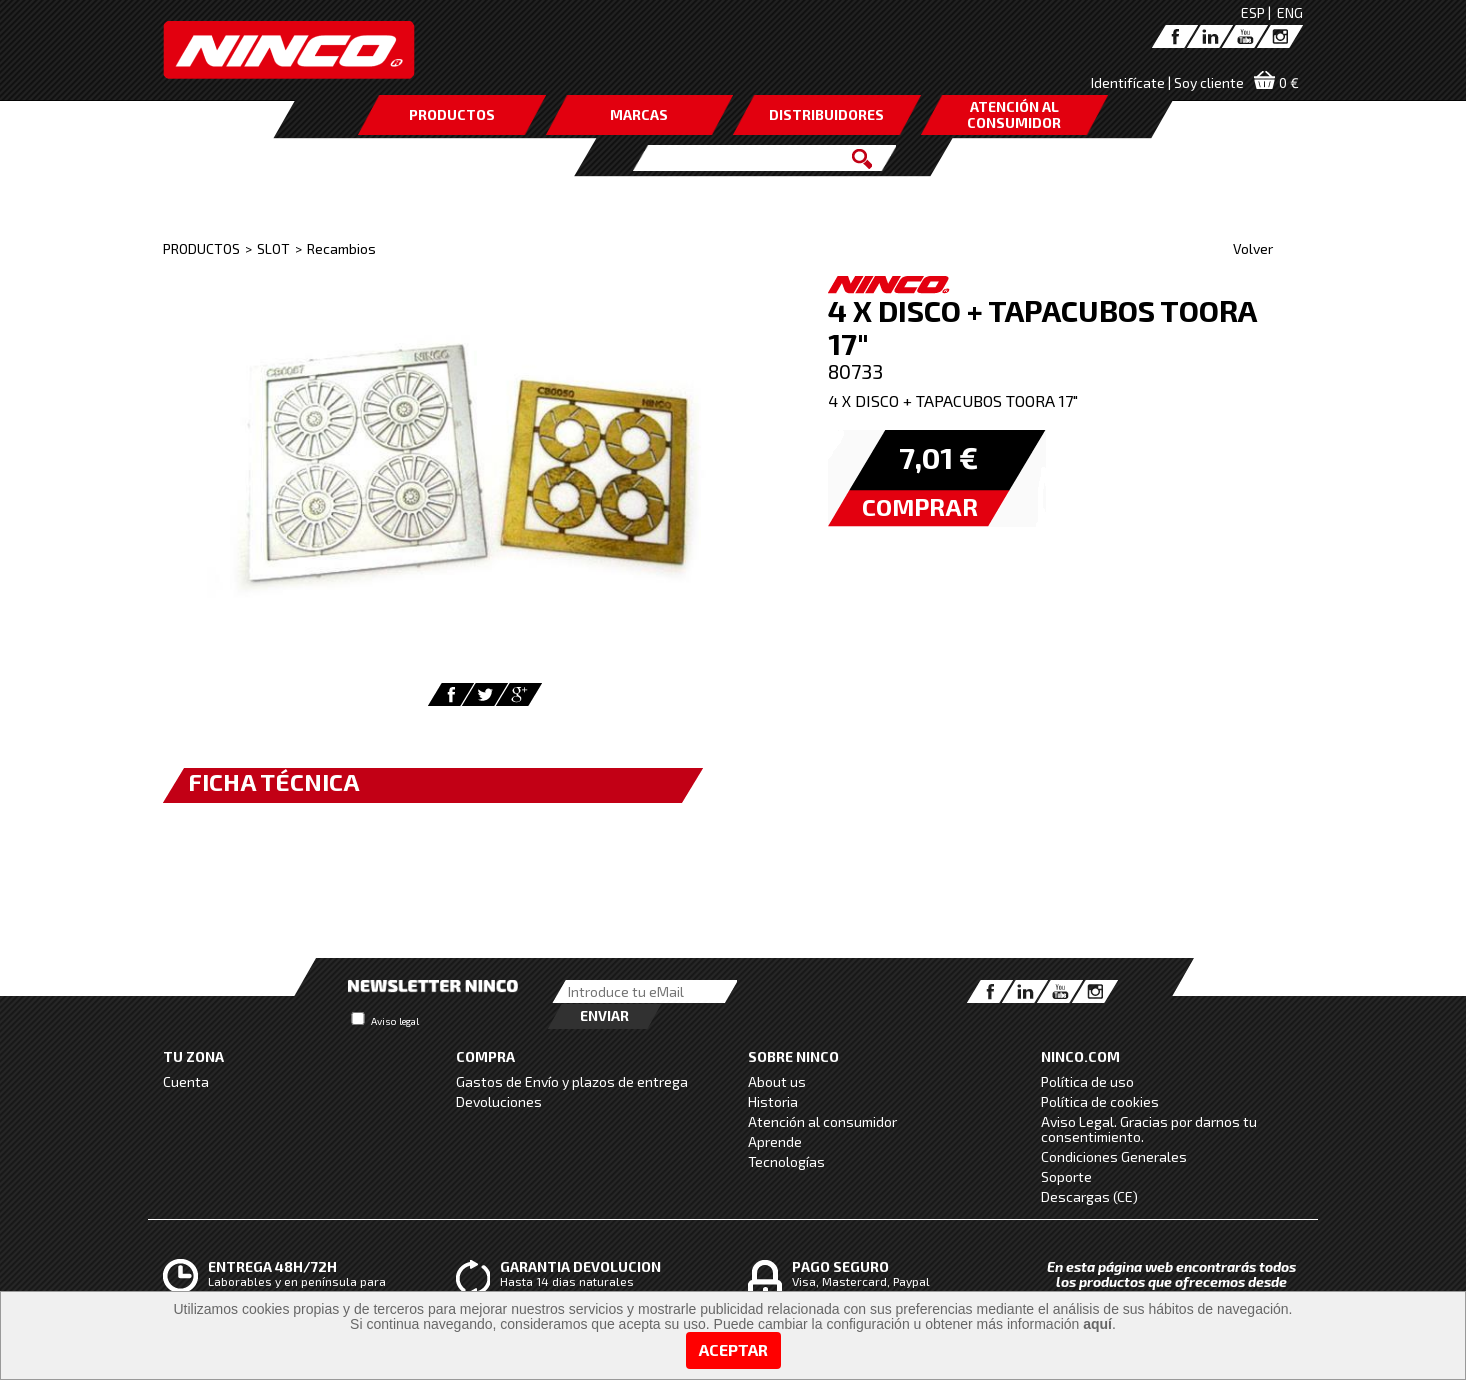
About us (777, 1081)
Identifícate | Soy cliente (1167, 82)
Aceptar (733, 1349)
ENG (1290, 12)
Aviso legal (395, 1021)
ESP (1253, 12)
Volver (1253, 248)
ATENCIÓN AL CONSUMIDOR (1014, 114)
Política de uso (1087, 1081)
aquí (1097, 1324)
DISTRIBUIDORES (826, 114)
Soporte (1066, 1176)
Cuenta (186, 1081)
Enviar (604, 1015)
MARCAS (639, 114)
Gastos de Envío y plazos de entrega (572, 1081)
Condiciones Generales (1114, 1156)
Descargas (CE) (1089, 1196)
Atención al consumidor (822, 1121)
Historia (773, 1101)
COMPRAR (920, 506)
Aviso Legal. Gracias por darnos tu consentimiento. (1149, 1129)
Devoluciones (499, 1101)
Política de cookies (1100, 1101)
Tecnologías (786, 1161)
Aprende (775, 1141)
